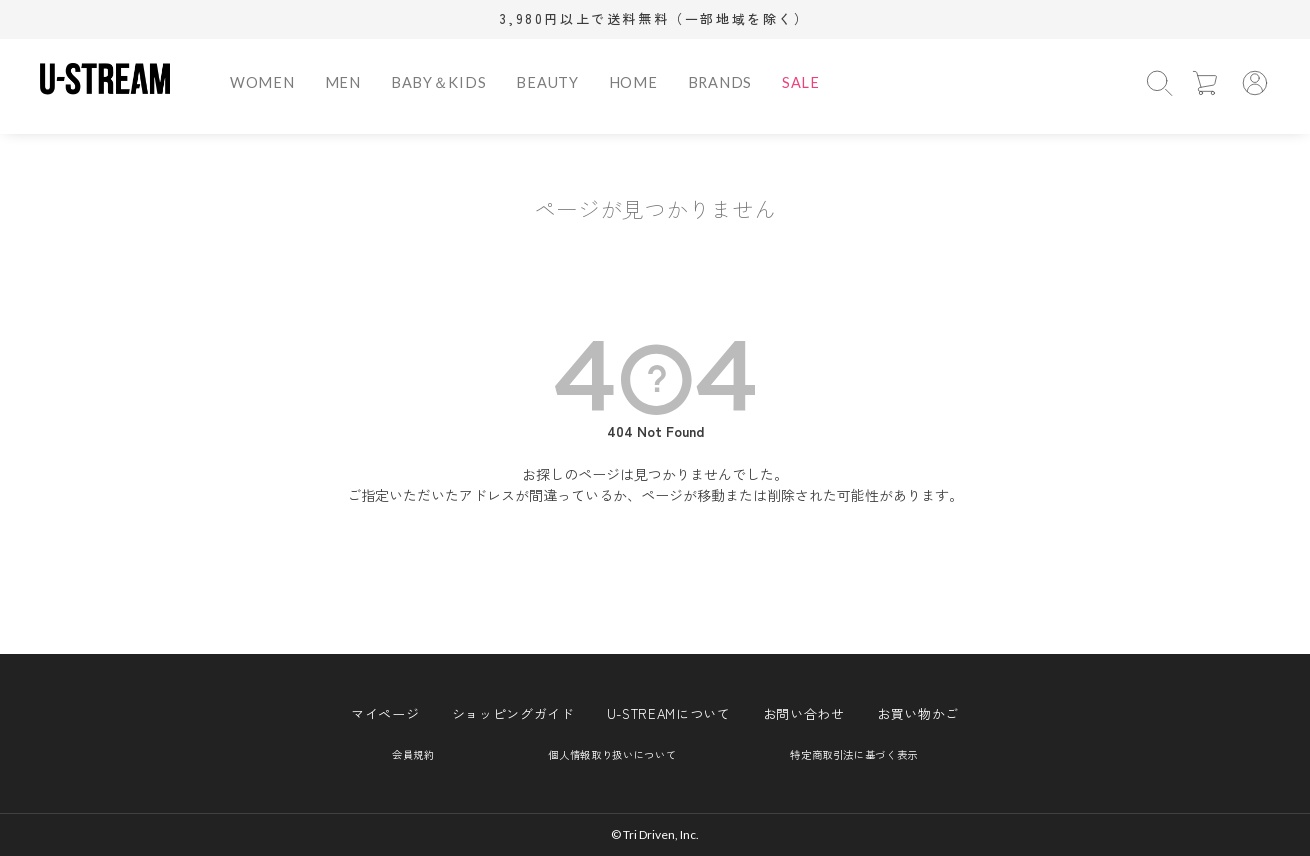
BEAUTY (547, 82)
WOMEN (262, 82)
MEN (343, 82)
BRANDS (720, 82)
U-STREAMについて (669, 713)
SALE (801, 82)
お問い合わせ (804, 713)
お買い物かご (918, 713)
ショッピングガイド (513, 713)
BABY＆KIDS (439, 82)
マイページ (385, 713)
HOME (633, 82)
